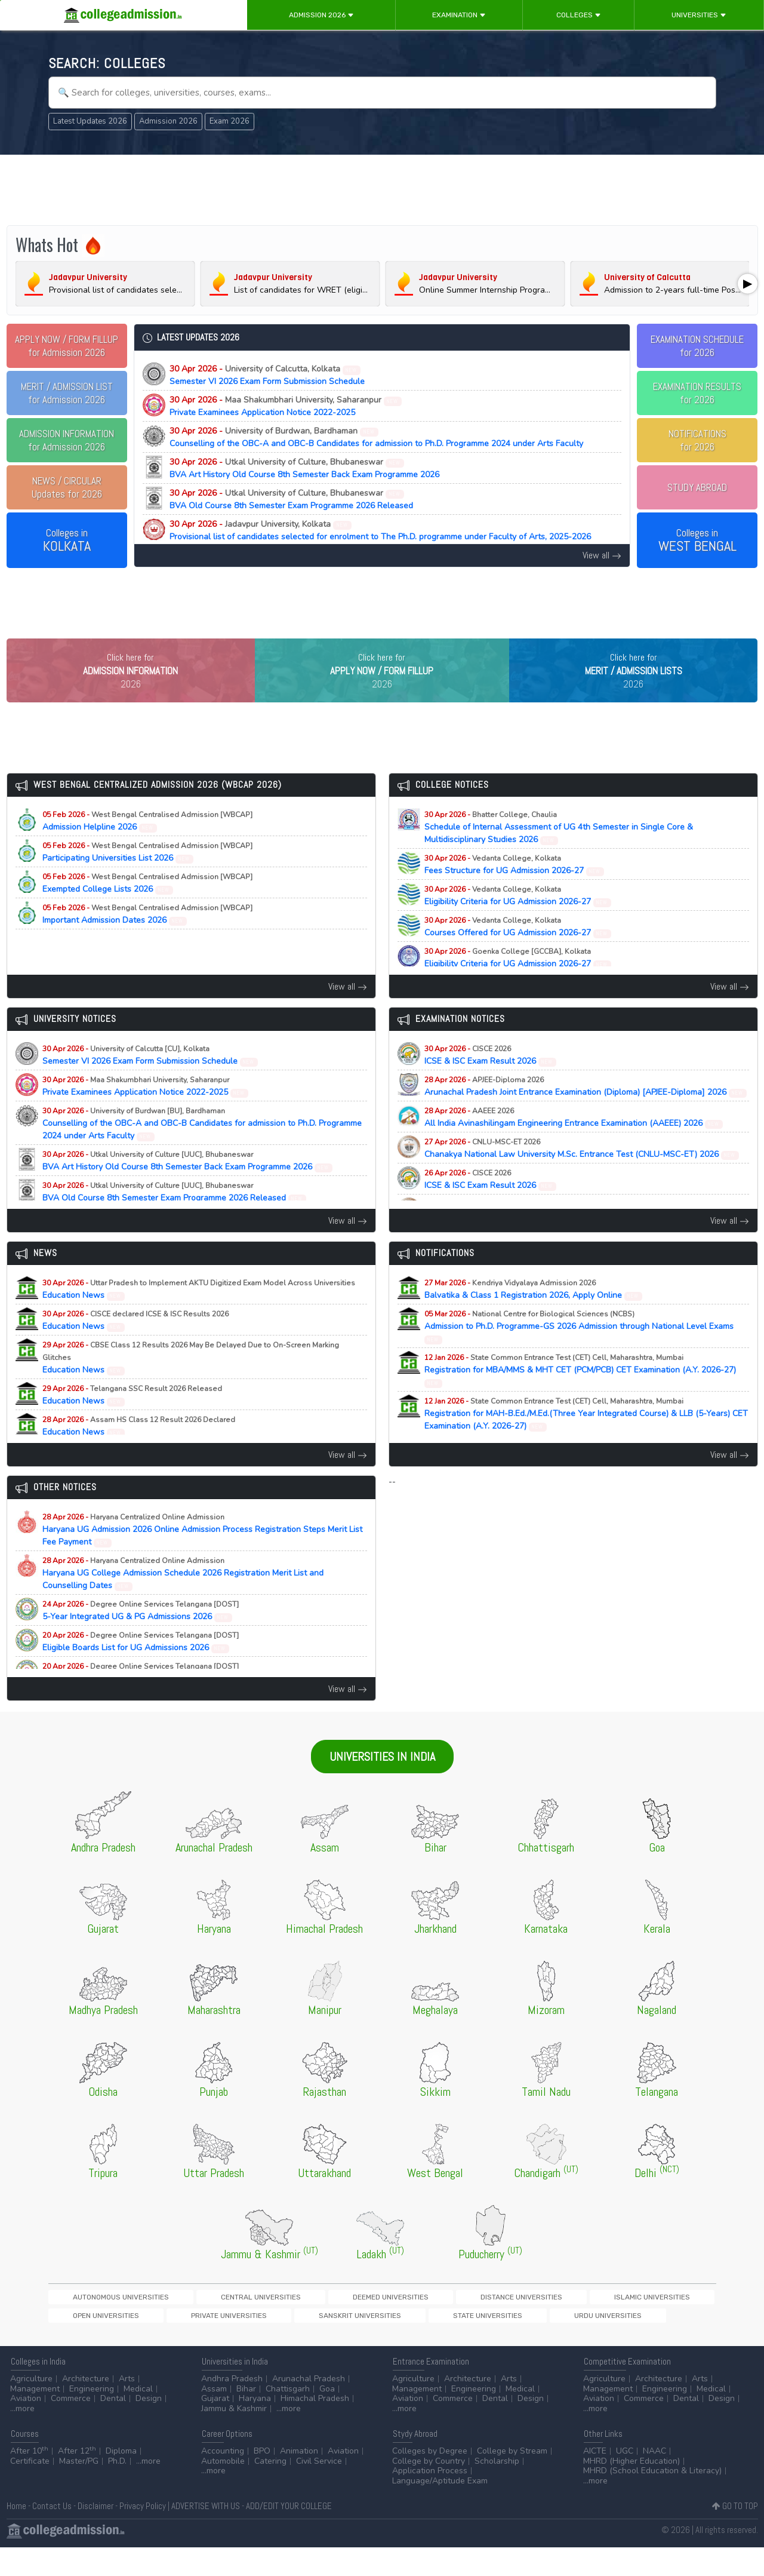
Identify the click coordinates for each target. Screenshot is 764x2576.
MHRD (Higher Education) (631, 2489)
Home (16, 2534)
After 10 (29, 2479)
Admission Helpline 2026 (147, 845)
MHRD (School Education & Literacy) (652, 2499)
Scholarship (497, 2489)
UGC (624, 2479)
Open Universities (545, 2322)
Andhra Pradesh (232, 2407)
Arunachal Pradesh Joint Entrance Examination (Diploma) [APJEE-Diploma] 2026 (585, 1111)
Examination (459, 15)
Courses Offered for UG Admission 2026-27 (518, 951)
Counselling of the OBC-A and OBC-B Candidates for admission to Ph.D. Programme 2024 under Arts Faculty (376, 437)
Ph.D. (117, 2489)
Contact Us (52, 2534)
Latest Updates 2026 (90, 121)
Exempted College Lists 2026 (147, 907)
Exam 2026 (229, 121)
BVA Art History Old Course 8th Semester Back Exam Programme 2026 (304, 468)
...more (22, 2437)
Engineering (91, 2417)
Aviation (25, 2427)
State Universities (177, 2342)
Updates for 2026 (67, 487)
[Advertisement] (382, 190)
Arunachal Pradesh (308, 2407)
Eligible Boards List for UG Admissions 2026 (140, 1666)
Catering (270, 2489)
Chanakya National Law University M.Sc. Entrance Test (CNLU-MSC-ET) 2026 (582, 1173)
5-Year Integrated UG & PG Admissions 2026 (140, 1635)
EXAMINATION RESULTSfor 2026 (697, 393)
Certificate (30, 2489)
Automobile (223, 2489)
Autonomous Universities (99, 2322)
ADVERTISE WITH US (205, 2534)
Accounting (222, 2479)
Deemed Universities (286, 2322)
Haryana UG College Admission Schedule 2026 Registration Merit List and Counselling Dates (183, 1598)
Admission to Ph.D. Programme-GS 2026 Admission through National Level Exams (579, 1351)
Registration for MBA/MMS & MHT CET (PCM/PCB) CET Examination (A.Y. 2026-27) (580, 1394)
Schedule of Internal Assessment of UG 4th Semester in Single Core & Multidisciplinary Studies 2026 (558, 852)
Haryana (255, 2427)
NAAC (654, 2479)
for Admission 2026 (66, 346)
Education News (198, 1314)
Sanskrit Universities (92, 2342)
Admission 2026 (321, 15)
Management (35, 2417)
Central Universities (197, 2322)
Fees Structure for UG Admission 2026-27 (514, 889)
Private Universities (627, 2322)
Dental (113, 2427)
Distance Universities (375, 2322)
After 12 (77, 2479)
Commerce (71, 2427)
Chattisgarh (288, 2417)
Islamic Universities (464, 2322)
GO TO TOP (735, 2534)
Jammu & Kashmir (234, 2437)
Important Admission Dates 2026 (147, 939)
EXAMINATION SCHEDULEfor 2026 (697, 346)
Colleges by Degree (429, 2479)
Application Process (429, 2499)
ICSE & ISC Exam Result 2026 (490, 1080)
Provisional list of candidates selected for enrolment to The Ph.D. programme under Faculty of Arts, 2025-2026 (380, 530)
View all (602, 555)
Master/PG (78, 2489)
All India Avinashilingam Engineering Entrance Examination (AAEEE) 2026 (573, 1142)
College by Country (428, 2489)
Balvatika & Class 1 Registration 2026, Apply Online (533, 1314)
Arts (127, 2407)
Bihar (246, 2417)
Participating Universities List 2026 (147, 876)
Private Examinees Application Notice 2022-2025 (286, 406)
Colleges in (67, 540)
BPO (262, 2479)
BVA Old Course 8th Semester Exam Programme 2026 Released (291, 499)
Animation (299, 2479)
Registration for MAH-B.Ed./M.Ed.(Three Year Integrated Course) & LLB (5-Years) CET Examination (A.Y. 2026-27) (586, 1438)
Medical (138, 2417)
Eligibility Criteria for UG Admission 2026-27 (518, 920)
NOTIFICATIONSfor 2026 (697, 440)
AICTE (594, 2479)
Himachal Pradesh (315, 2427)
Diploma (121, 2479)
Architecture (85, 2407)
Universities (698, 15)
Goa (327, 2417)
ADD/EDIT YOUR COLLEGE (289, 2534)
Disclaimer (95, 2534)
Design (148, 2427)
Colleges (578, 15)
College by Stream (512, 2479)
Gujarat (215, 2427)
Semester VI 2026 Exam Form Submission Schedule (267, 375)
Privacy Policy (142, 2534)
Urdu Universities (256, 2342)
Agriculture (31, 2407)
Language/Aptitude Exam (440, 2509)
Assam (214, 2417)
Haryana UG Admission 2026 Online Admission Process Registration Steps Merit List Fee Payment (202, 1554)
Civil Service (319, 2489)
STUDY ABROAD (697, 487)
